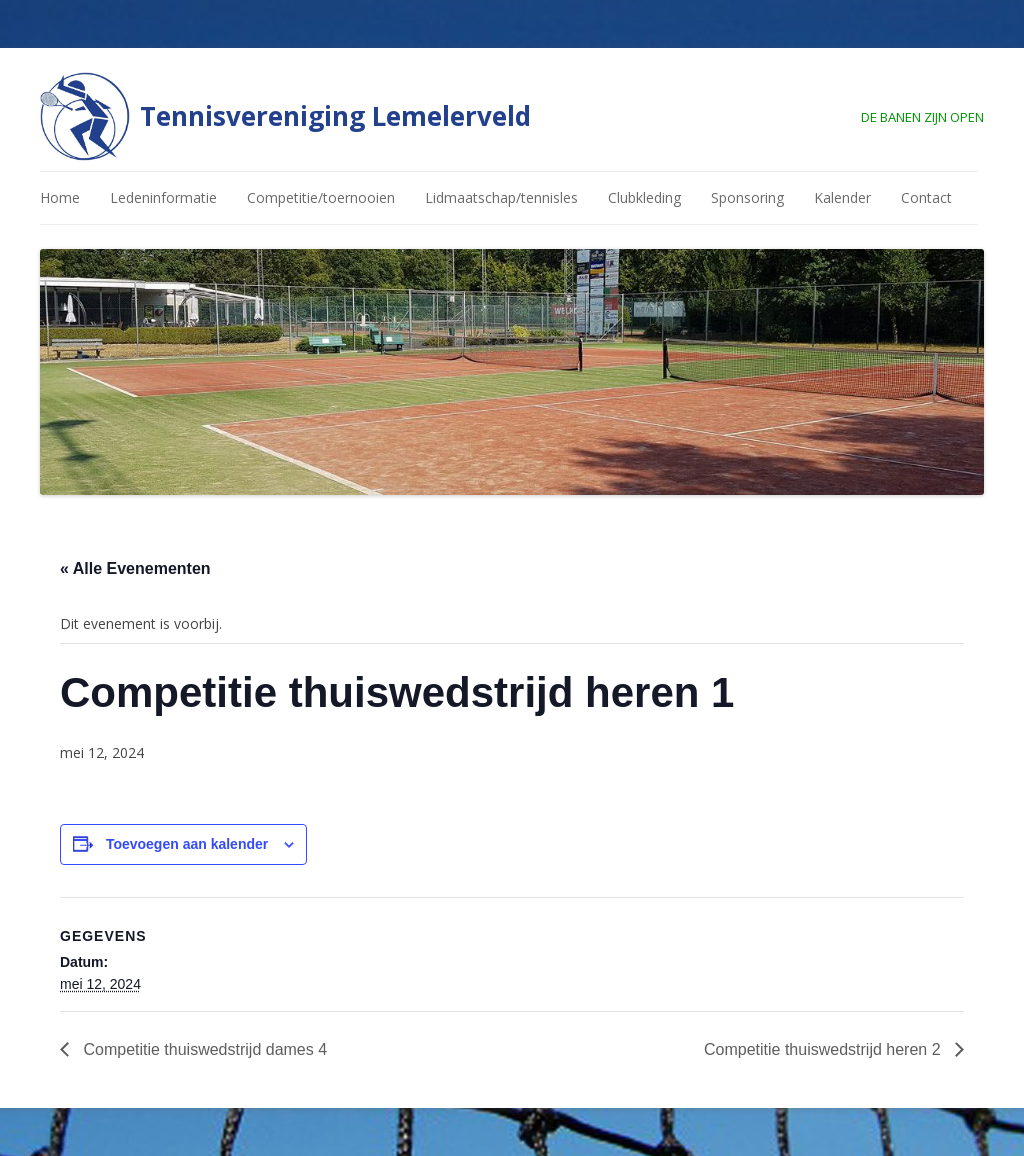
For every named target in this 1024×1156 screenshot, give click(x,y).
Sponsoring (747, 197)
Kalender (842, 197)
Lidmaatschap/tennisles (501, 197)
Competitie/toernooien (321, 197)
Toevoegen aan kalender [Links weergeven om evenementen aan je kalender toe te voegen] (187, 844)
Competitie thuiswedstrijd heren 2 (824, 1049)
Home (60, 197)
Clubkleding (644, 197)
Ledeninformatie (163, 197)
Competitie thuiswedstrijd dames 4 (203, 1049)
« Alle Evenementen (135, 568)
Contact (926, 197)
